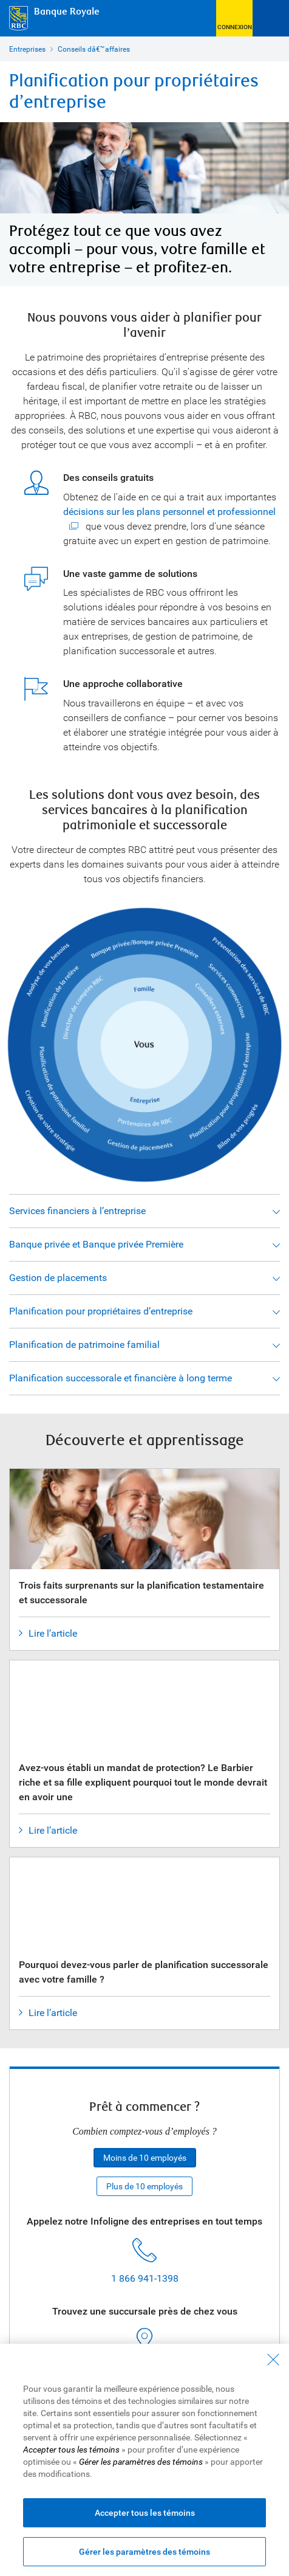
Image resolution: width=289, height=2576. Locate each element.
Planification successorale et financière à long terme (120, 1378)
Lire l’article (48, 1633)
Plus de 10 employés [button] (144, 2186)
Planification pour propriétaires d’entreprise (100, 1311)
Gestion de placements (58, 1277)
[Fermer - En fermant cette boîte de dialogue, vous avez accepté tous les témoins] (273, 2359)
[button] (234, 18)
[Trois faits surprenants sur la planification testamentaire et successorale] (144, 1541)
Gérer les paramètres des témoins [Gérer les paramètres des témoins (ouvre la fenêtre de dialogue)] (144, 2552)
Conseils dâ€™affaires (94, 49)
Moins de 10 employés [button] (144, 2158)
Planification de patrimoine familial (84, 1344)
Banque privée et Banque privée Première (96, 1244)
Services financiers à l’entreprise (77, 1211)
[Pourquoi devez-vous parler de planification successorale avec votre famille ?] (144, 1864)
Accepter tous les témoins (145, 2513)
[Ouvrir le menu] (271, 18)
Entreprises (27, 49)
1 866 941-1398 (144, 2278)
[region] (144, 2460)
